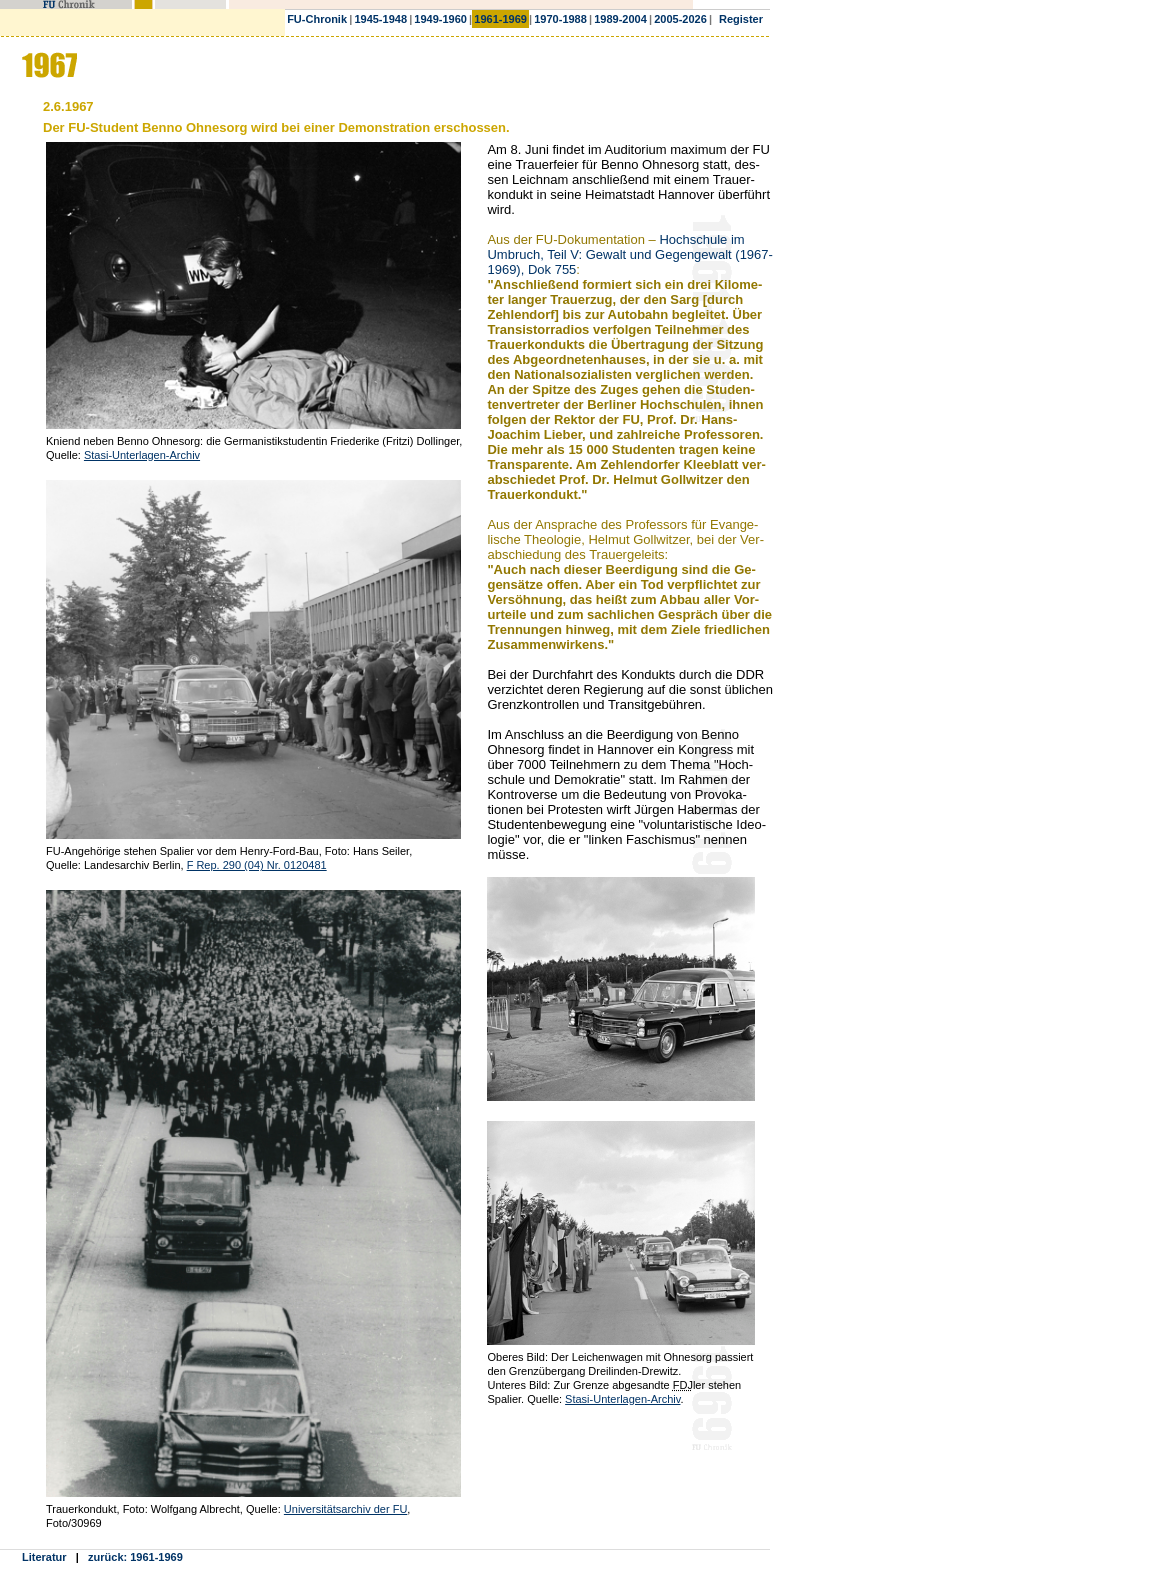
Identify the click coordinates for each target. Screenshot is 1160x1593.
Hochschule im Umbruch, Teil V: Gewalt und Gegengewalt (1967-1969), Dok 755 (629, 254)
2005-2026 (680, 19)
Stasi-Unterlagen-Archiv (142, 455)
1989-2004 (620, 19)
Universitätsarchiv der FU (345, 1509)
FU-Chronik (317, 19)
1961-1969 (500, 19)
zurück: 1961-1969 (135, 1557)
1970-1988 (560, 19)
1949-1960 (440, 19)
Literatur (44, 1557)
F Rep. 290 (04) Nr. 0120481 (257, 865)
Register (741, 19)
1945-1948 (380, 19)
